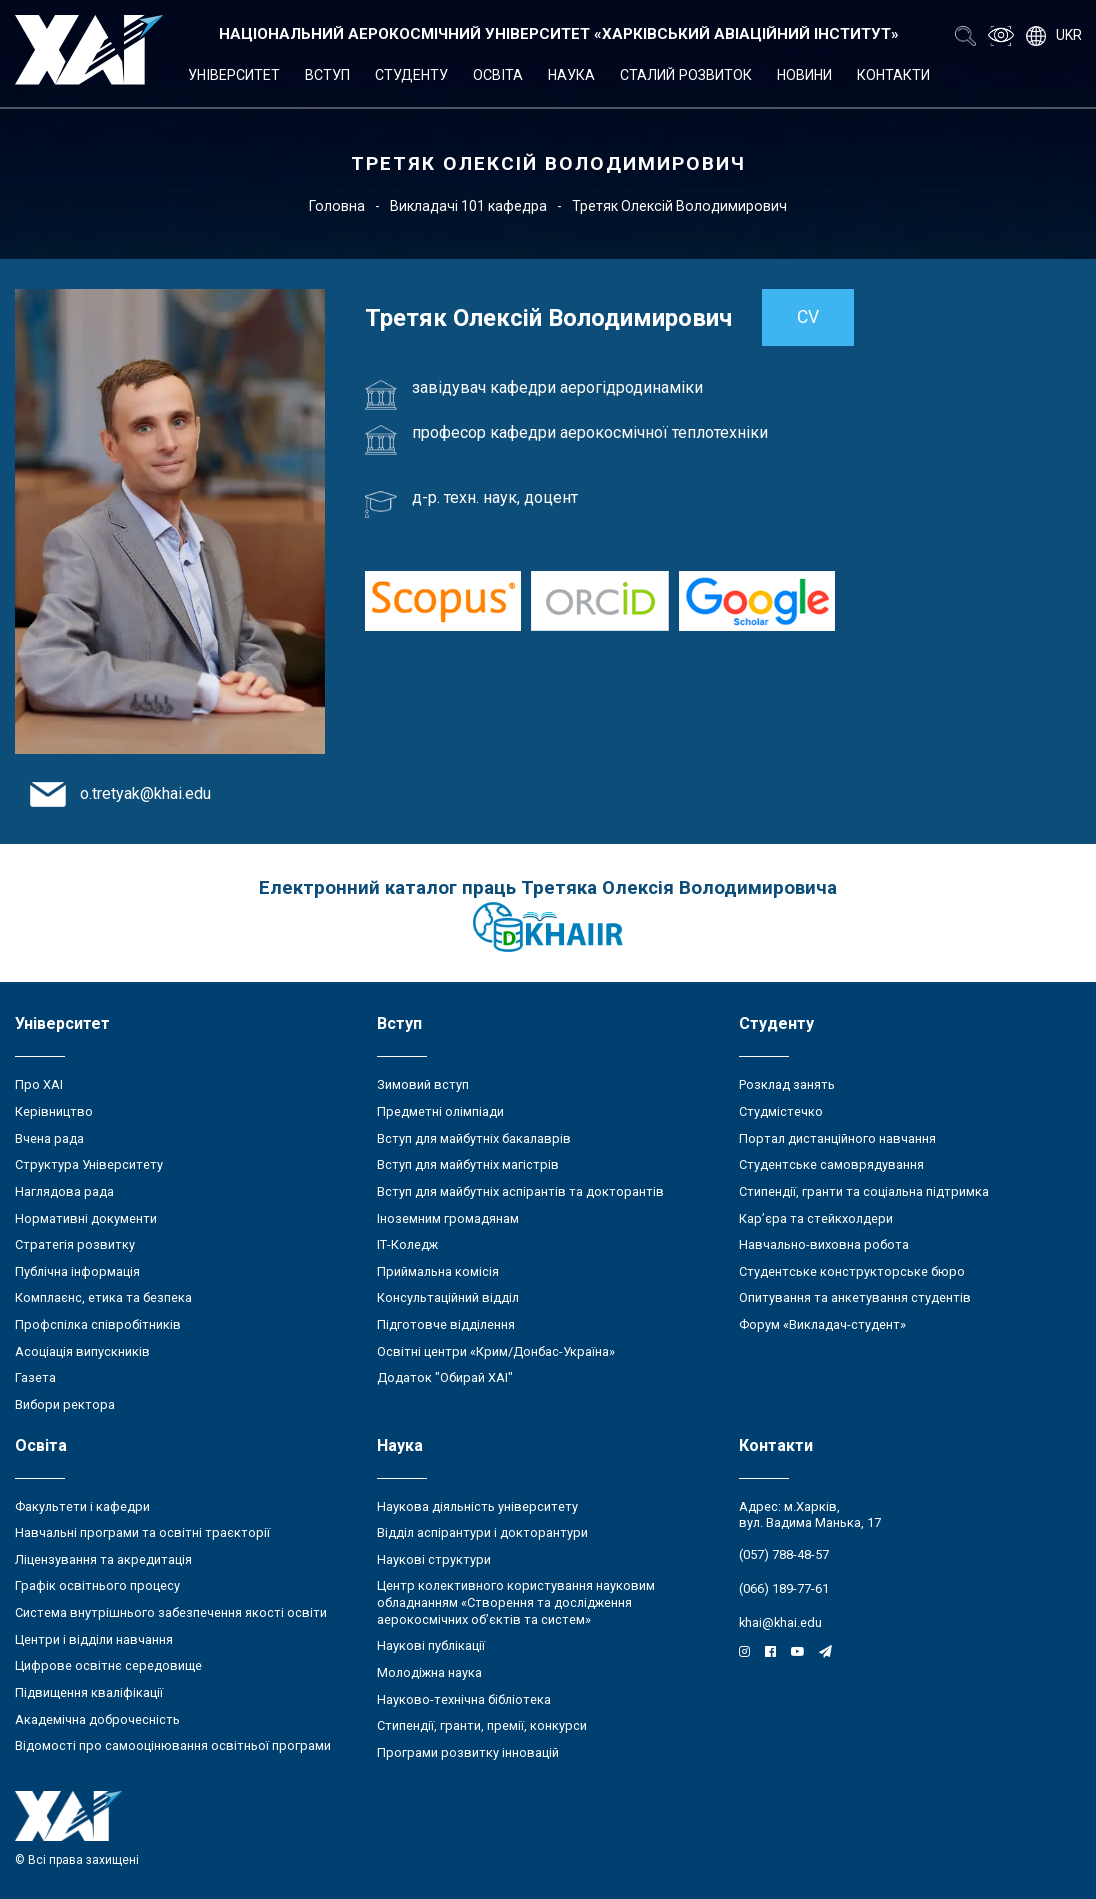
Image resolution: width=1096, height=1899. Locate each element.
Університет (234, 75)
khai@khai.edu (780, 1622)
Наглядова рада (64, 1191)
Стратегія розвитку (75, 1244)
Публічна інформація (77, 1271)
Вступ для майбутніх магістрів (468, 1164)
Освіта (498, 75)
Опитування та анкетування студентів (855, 1297)
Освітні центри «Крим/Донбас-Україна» (496, 1351)
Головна (337, 206)
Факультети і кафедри (82, 1506)
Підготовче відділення (446, 1324)
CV (808, 317)
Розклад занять (787, 1084)
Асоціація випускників (82, 1351)
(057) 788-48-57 (784, 1554)
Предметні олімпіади (440, 1111)
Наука (571, 75)
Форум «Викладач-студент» (822, 1324)
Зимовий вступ (423, 1084)
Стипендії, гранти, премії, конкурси (482, 1725)
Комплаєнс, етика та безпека (103, 1297)
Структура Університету (89, 1164)
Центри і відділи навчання (94, 1639)
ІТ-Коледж (407, 1244)
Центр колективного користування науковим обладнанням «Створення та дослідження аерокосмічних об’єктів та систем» (516, 1602)
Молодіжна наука (429, 1672)
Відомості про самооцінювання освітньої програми (173, 1745)
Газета (35, 1377)
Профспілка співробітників (98, 1324)
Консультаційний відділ (448, 1297)
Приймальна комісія (438, 1271)
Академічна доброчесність (97, 1719)
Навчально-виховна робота (824, 1244)
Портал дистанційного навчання (837, 1138)
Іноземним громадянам (448, 1218)
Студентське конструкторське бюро (852, 1271)
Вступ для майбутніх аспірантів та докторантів (520, 1191)
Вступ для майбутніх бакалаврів (474, 1138)
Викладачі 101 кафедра (468, 206)
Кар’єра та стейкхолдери (816, 1218)
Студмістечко (781, 1111)
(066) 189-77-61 (784, 1588)
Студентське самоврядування (831, 1164)
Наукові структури (434, 1559)
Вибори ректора (65, 1404)
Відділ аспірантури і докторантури (482, 1532)
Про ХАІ (39, 1084)
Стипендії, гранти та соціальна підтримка (864, 1191)
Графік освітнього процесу (97, 1585)
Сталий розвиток (686, 75)
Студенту (411, 75)
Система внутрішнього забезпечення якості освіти (171, 1612)
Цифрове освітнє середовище (108, 1665)
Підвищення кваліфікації (89, 1692)
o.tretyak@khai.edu (145, 793)
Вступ (327, 75)
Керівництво (54, 1111)
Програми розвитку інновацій (468, 1752)
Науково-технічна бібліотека (464, 1699)
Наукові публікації (431, 1645)
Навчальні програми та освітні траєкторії (142, 1532)
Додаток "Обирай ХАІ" (445, 1377)
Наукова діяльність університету (477, 1506)
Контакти (893, 75)
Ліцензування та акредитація (103, 1559)
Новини (804, 75)
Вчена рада (49, 1138)
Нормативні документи (86, 1218)
